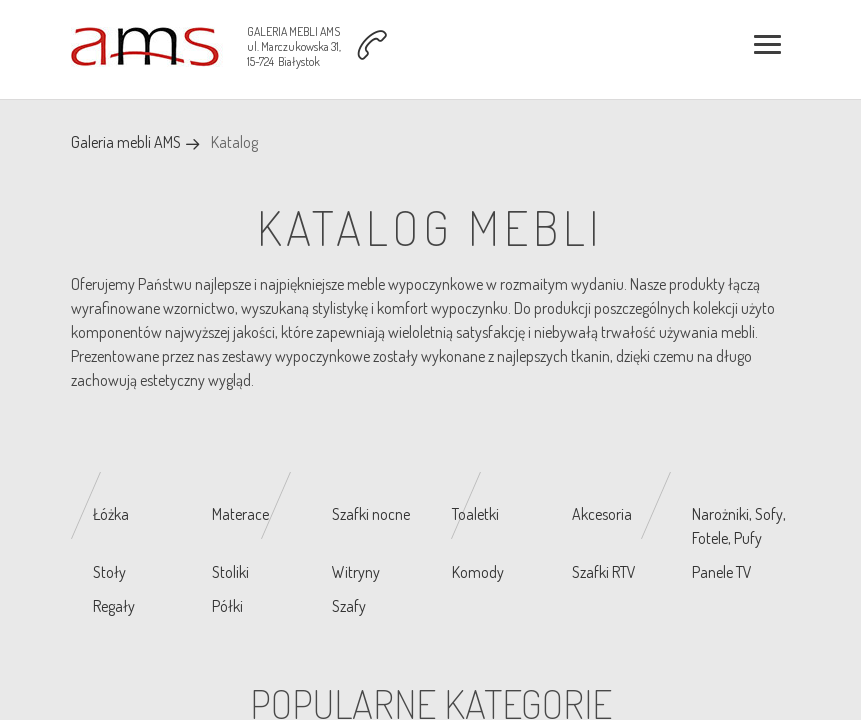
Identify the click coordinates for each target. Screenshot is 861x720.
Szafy (349, 606)
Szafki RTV (604, 572)
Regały (114, 606)
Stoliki (230, 572)
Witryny (356, 572)
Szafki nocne (371, 514)
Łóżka (111, 514)
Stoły (109, 572)
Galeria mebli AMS (126, 142)
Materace (240, 514)
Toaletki (475, 514)
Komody (478, 572)
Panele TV (722, 572)
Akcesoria (602, 514)
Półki (227, 606)
